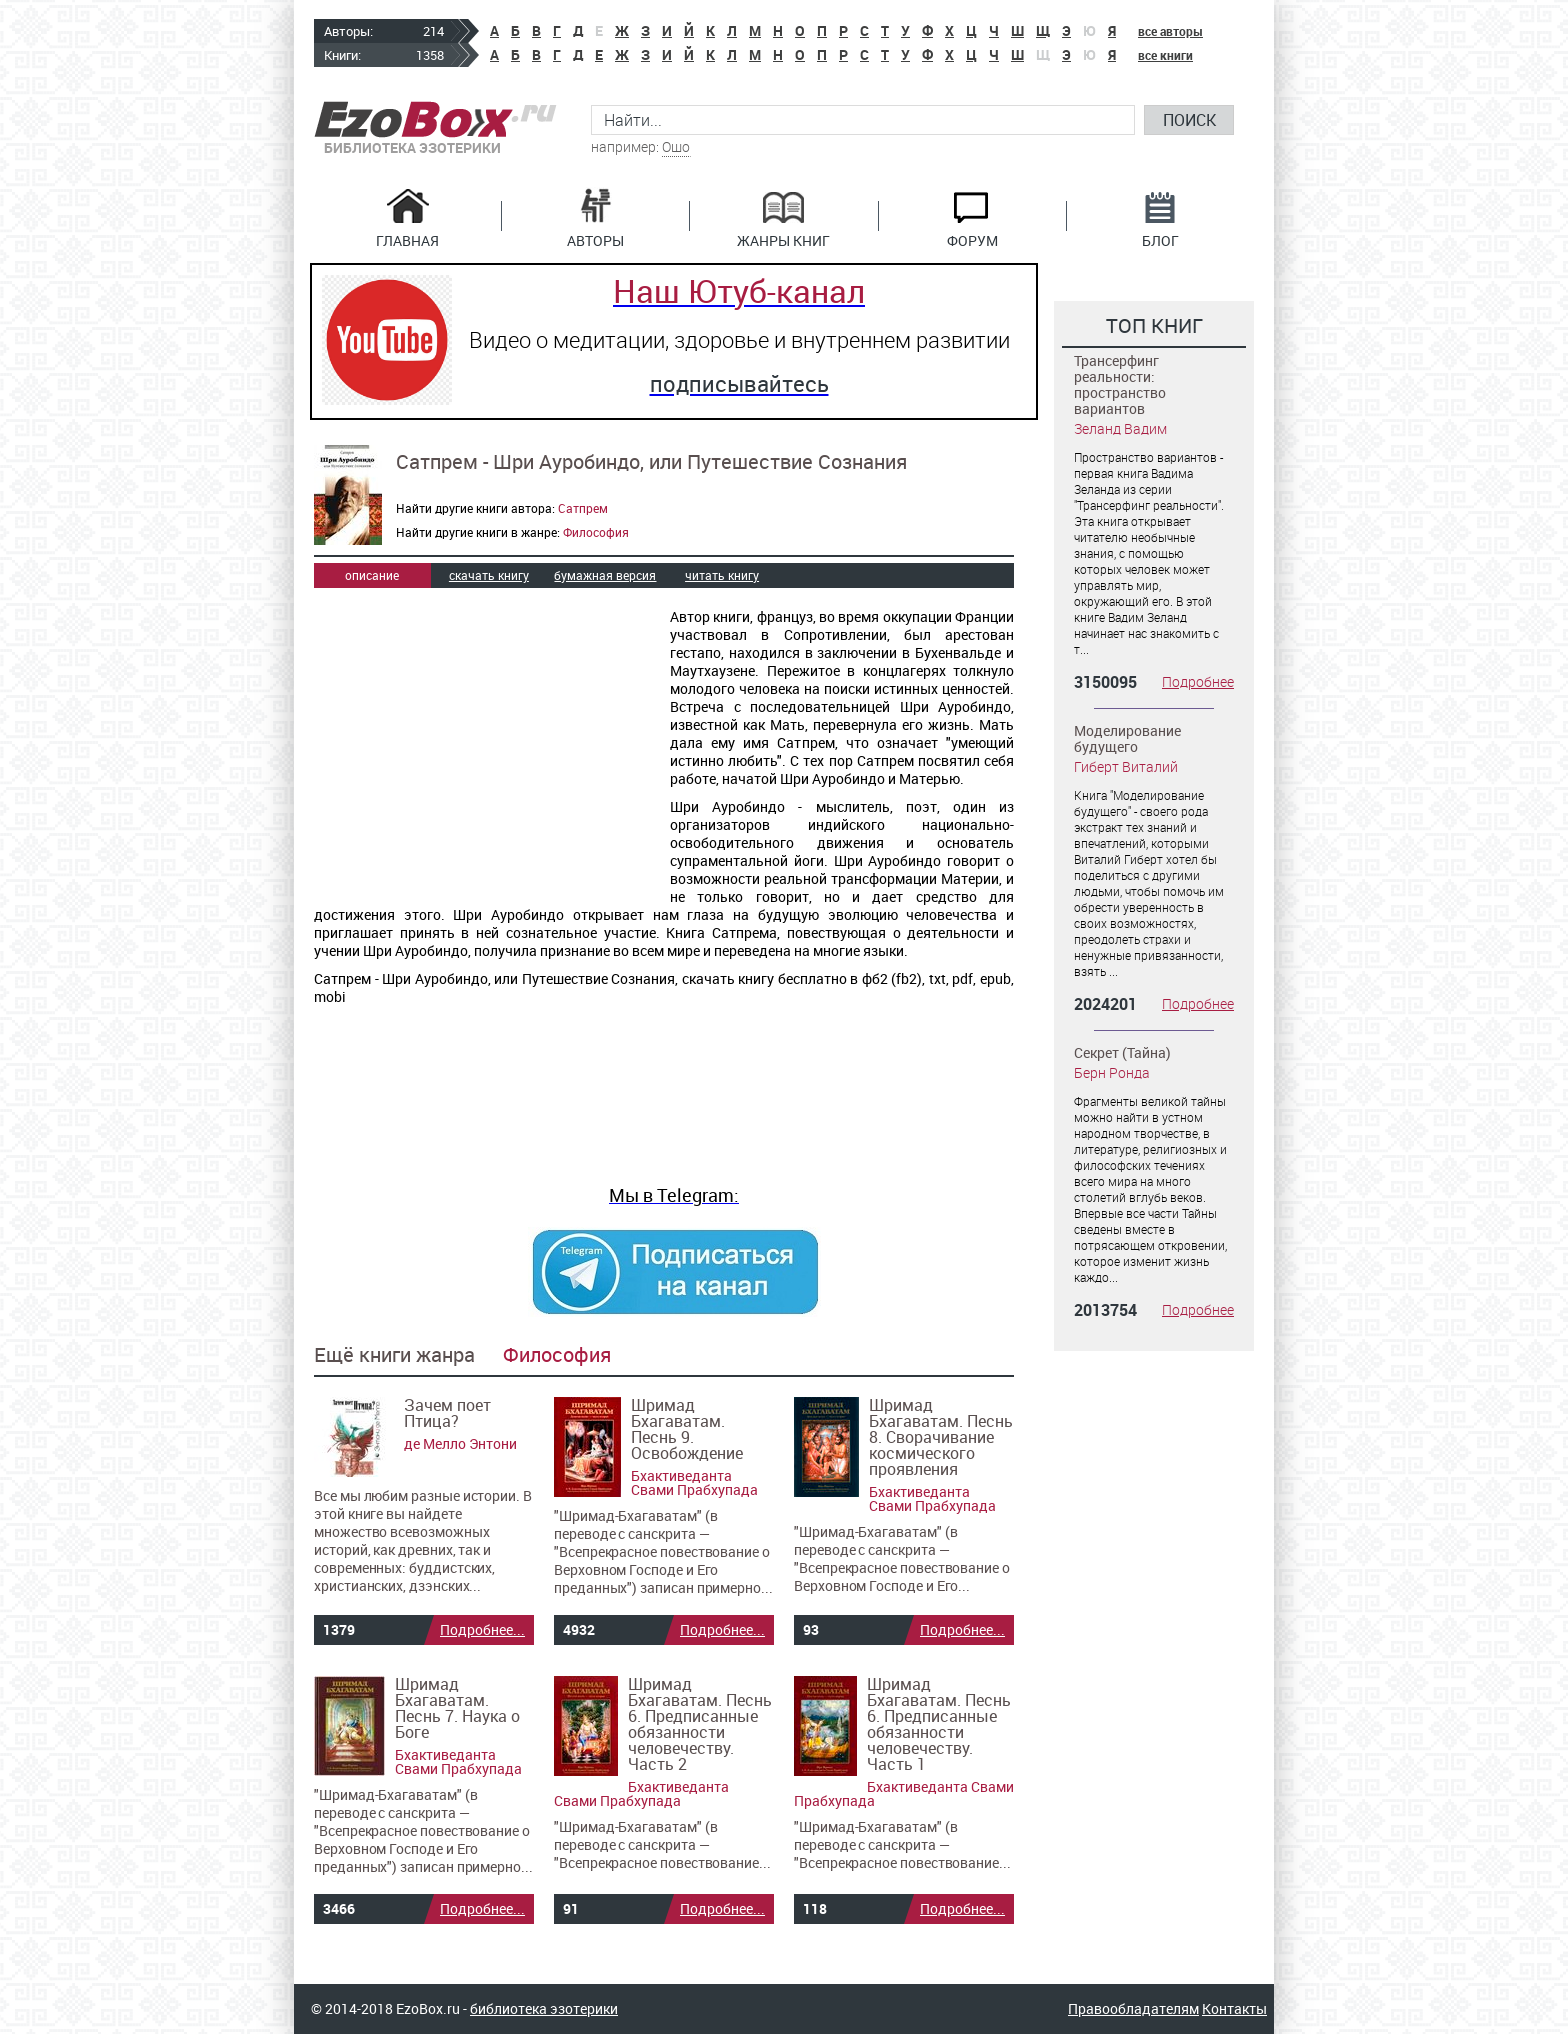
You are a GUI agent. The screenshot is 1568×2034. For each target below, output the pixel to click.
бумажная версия (605, 575)
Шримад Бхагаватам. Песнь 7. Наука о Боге (457, 1708)
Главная (407, 239)
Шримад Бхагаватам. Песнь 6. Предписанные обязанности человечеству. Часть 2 (700, 1724)
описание (372, 575)
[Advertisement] (482, 746)
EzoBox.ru (435, 119)
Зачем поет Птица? (447, 1413)
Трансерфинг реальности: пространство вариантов (1120, 384)
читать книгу (722, 575)
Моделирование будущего (1127, 738)
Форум (972, 239)
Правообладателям (1133, 2008)
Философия (596, 532)
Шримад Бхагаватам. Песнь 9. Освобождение (687, 1429)
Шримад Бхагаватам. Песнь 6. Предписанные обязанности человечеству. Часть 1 (939, 1724)
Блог (1160, 239)
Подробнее (1198, 682)
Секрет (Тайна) (1122, 1052)
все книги (1165, 55)
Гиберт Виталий (1126, 766)
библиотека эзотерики (544, 2008)
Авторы (595, 239)
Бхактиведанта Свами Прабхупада (694, 1482)
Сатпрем (583, 508)
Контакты (1234, 2008)
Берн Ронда (1112, 1072)
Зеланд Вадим (1120, 428)
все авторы (1170, 31)
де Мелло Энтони (460, 1443)
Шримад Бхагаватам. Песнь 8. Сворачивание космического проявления (941, 1437)
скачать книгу (489, 575)
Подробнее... (482, 1629)
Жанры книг (783, 239)
